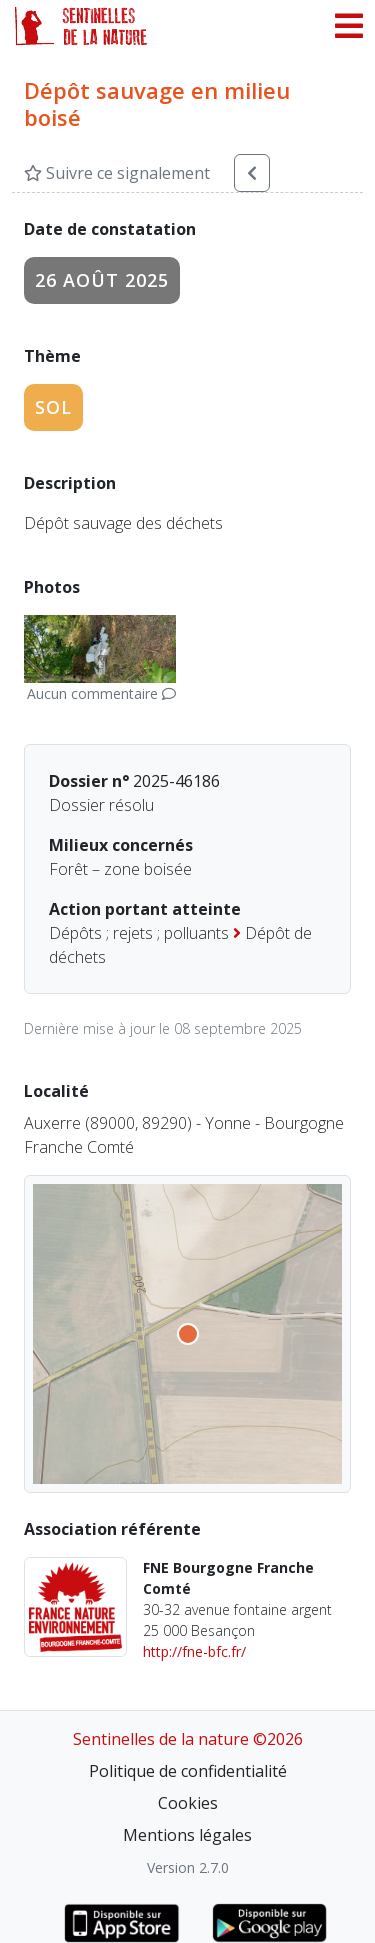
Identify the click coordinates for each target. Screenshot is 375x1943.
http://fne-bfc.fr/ (194, 1651)
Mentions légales (187, 1835)
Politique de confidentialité (188, 1771)
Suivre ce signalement (117, 173)
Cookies (188, 1803)
